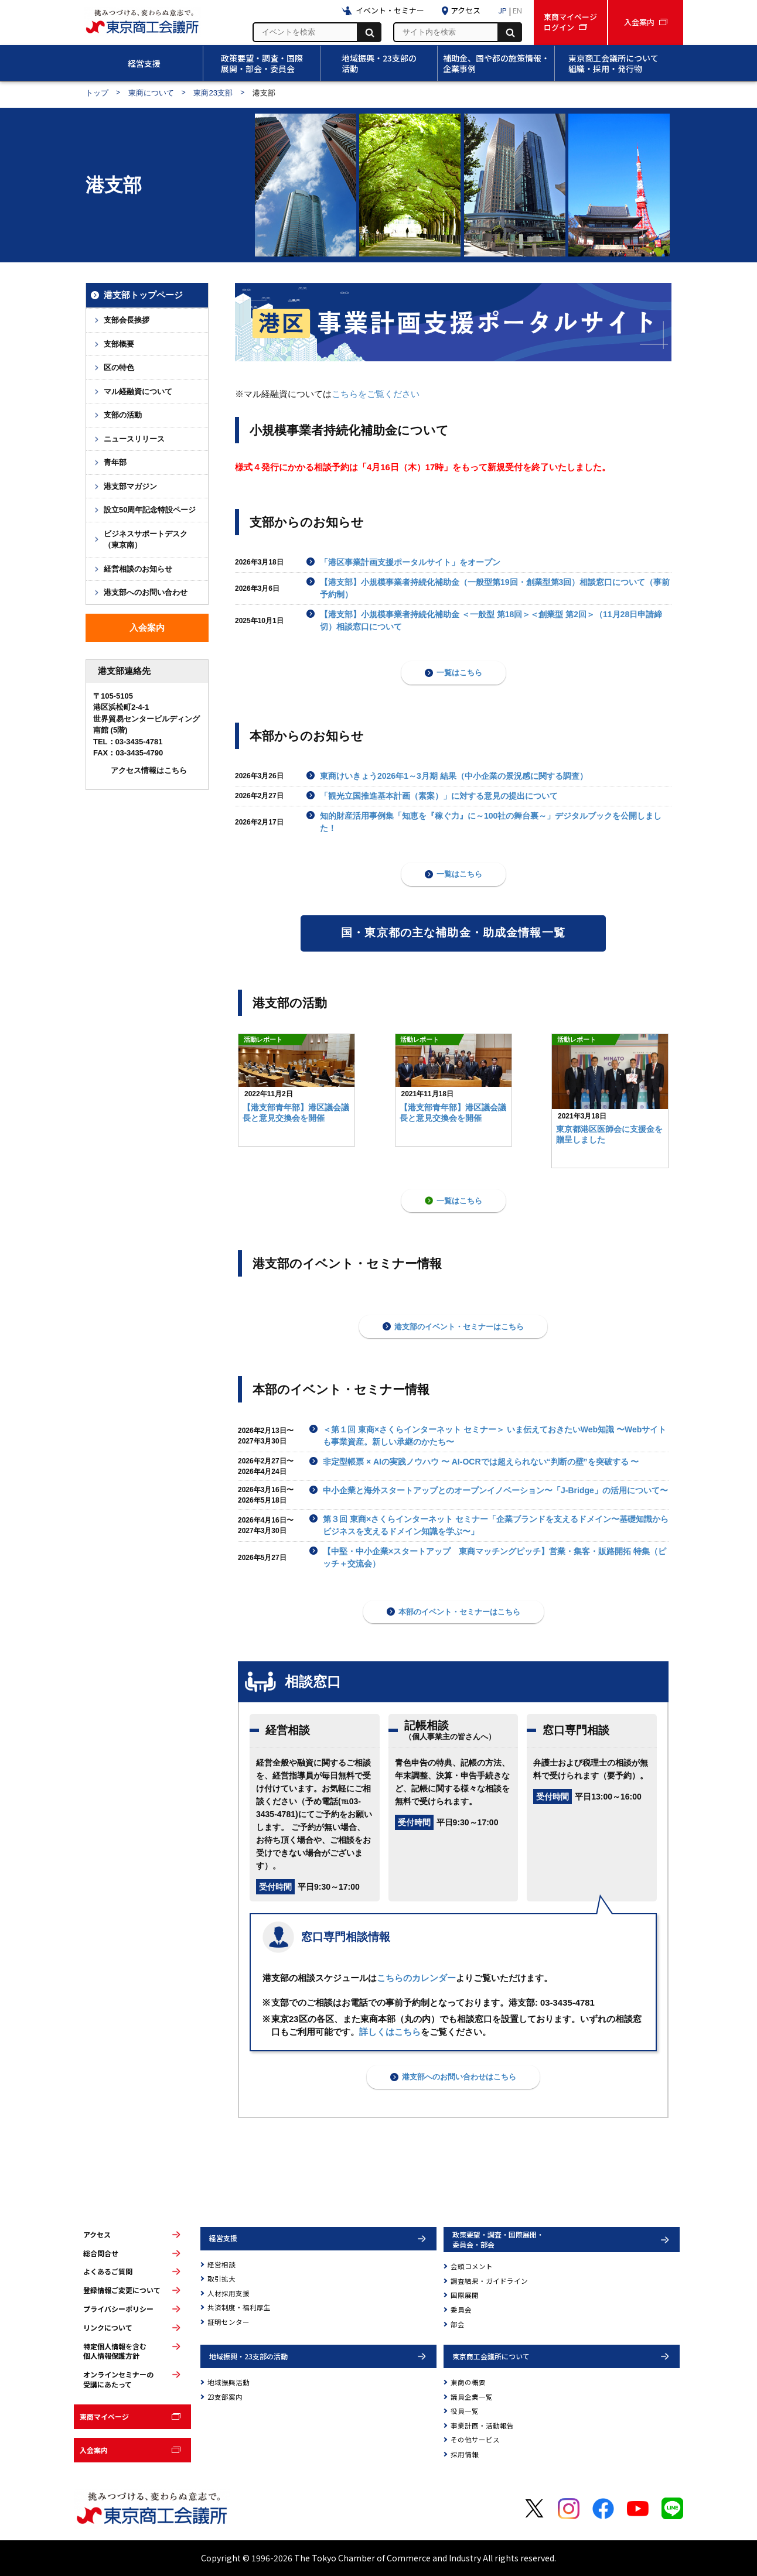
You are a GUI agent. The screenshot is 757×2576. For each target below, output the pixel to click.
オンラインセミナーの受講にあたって (118, 2379)
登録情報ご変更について (122, 2290)
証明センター (228, 2322)
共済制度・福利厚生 (239, 2307)
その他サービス (475, 2439)
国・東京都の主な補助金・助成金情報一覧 (453, 932)
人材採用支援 (228, 2293)
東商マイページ (104, 2416)
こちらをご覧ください (376, 394)
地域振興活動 (228, 2382)
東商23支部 (213, 92)
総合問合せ (100, 2253)
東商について (151, 92)
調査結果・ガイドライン (489, 2281)
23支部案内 (225, 2396)
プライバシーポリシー (118, 2309)
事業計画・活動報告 (482, 2425)
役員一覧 (465, 2411)
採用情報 (465, 2454)
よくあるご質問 (107, 2271)
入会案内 (94, 2450)
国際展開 (465, 2295)
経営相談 (221, 2264)
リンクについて (107, 2327)
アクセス (97, 2234)
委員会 (461, 2309)
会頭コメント (472, 2266)
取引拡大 (221, 2278)
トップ (97, 92)
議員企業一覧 (472, 2396)
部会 (458, 2324)
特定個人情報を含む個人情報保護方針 (114, 2351)
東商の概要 (468, 2382)
